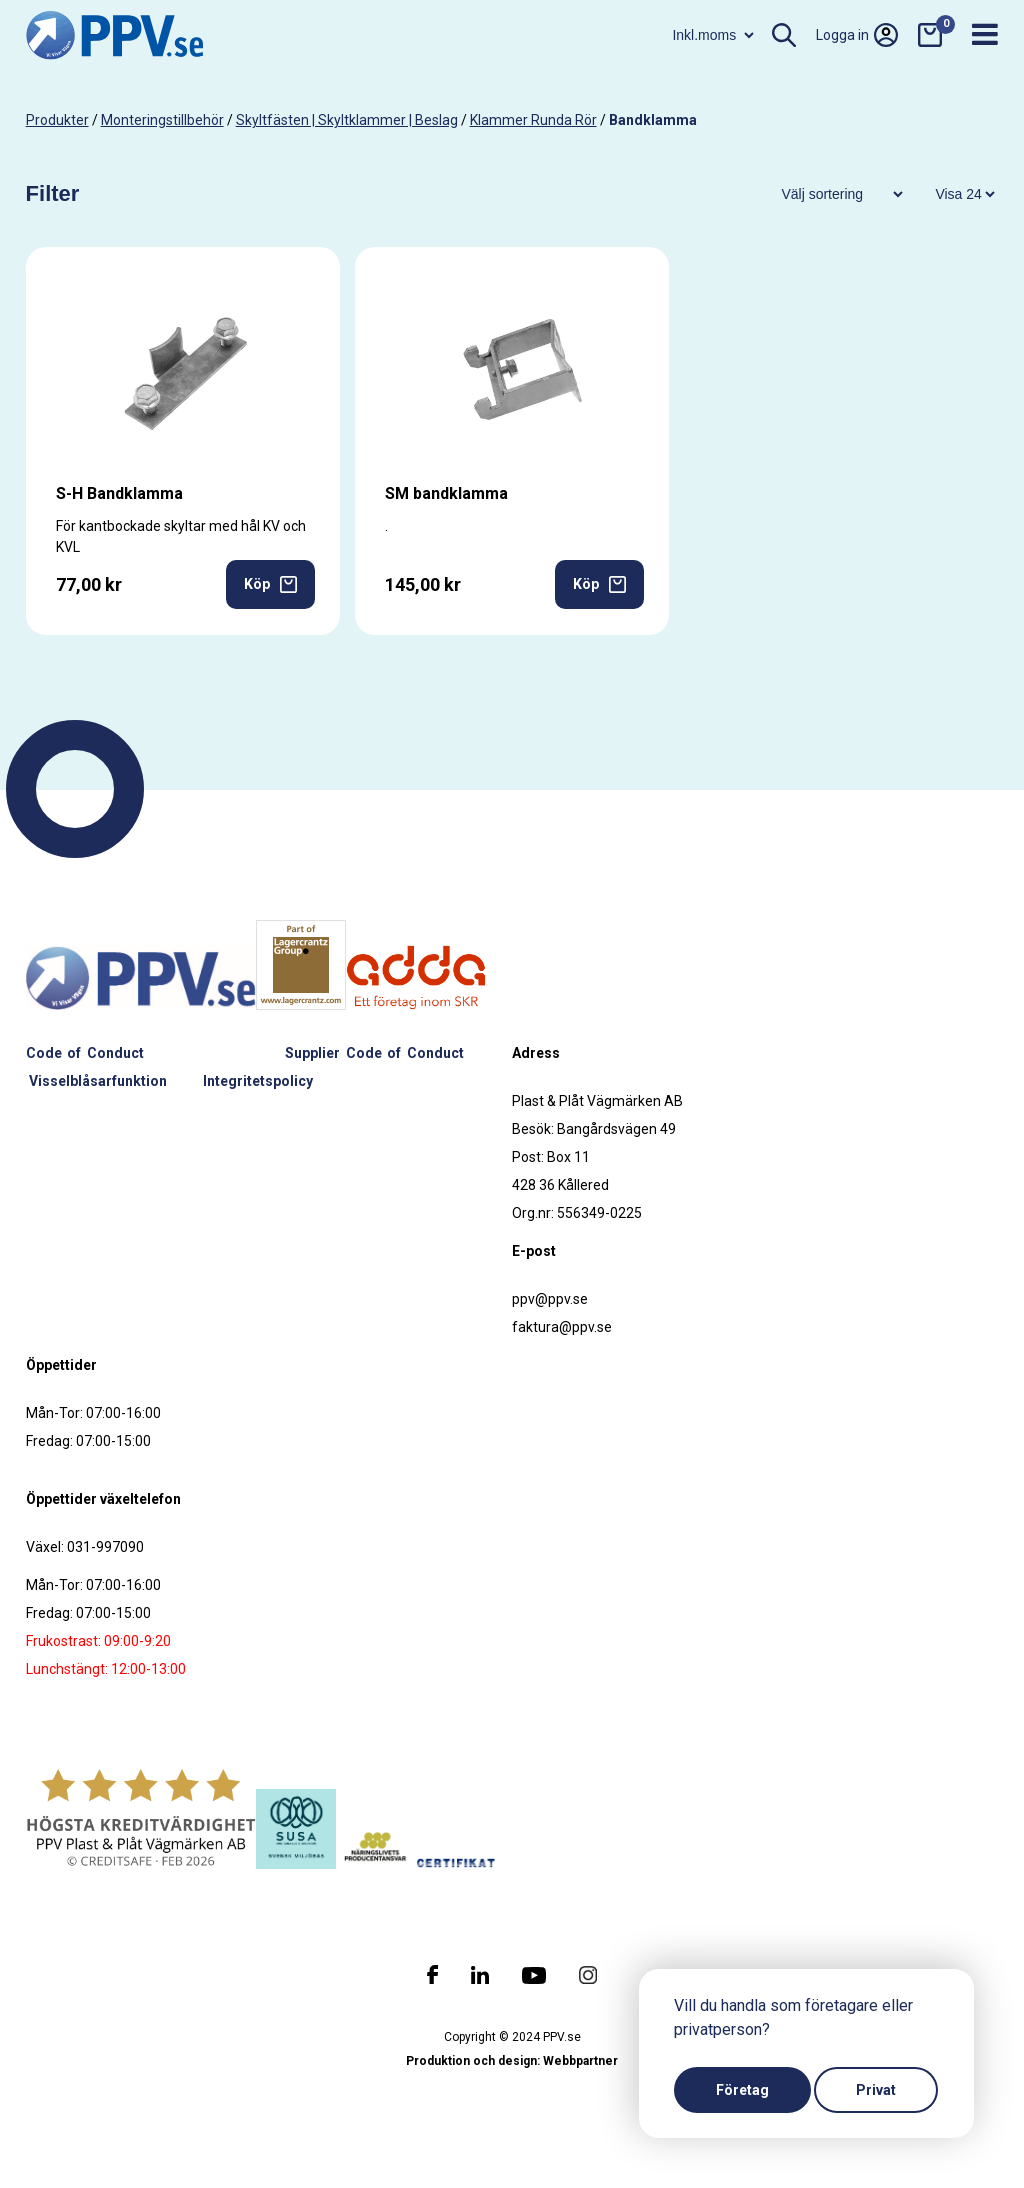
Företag (742, 2090)
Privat (876, 2090)
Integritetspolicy (258, 1081)
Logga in (857, 35)
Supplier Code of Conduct (374, 1053)
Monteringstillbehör (162, 120)
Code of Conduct (85, 1053)
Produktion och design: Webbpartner (512, 2061)
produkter (57, 120)
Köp (270, 584)
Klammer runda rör (533, 120)
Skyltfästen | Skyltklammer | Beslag (347, 120)
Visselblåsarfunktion (98, 1081)
